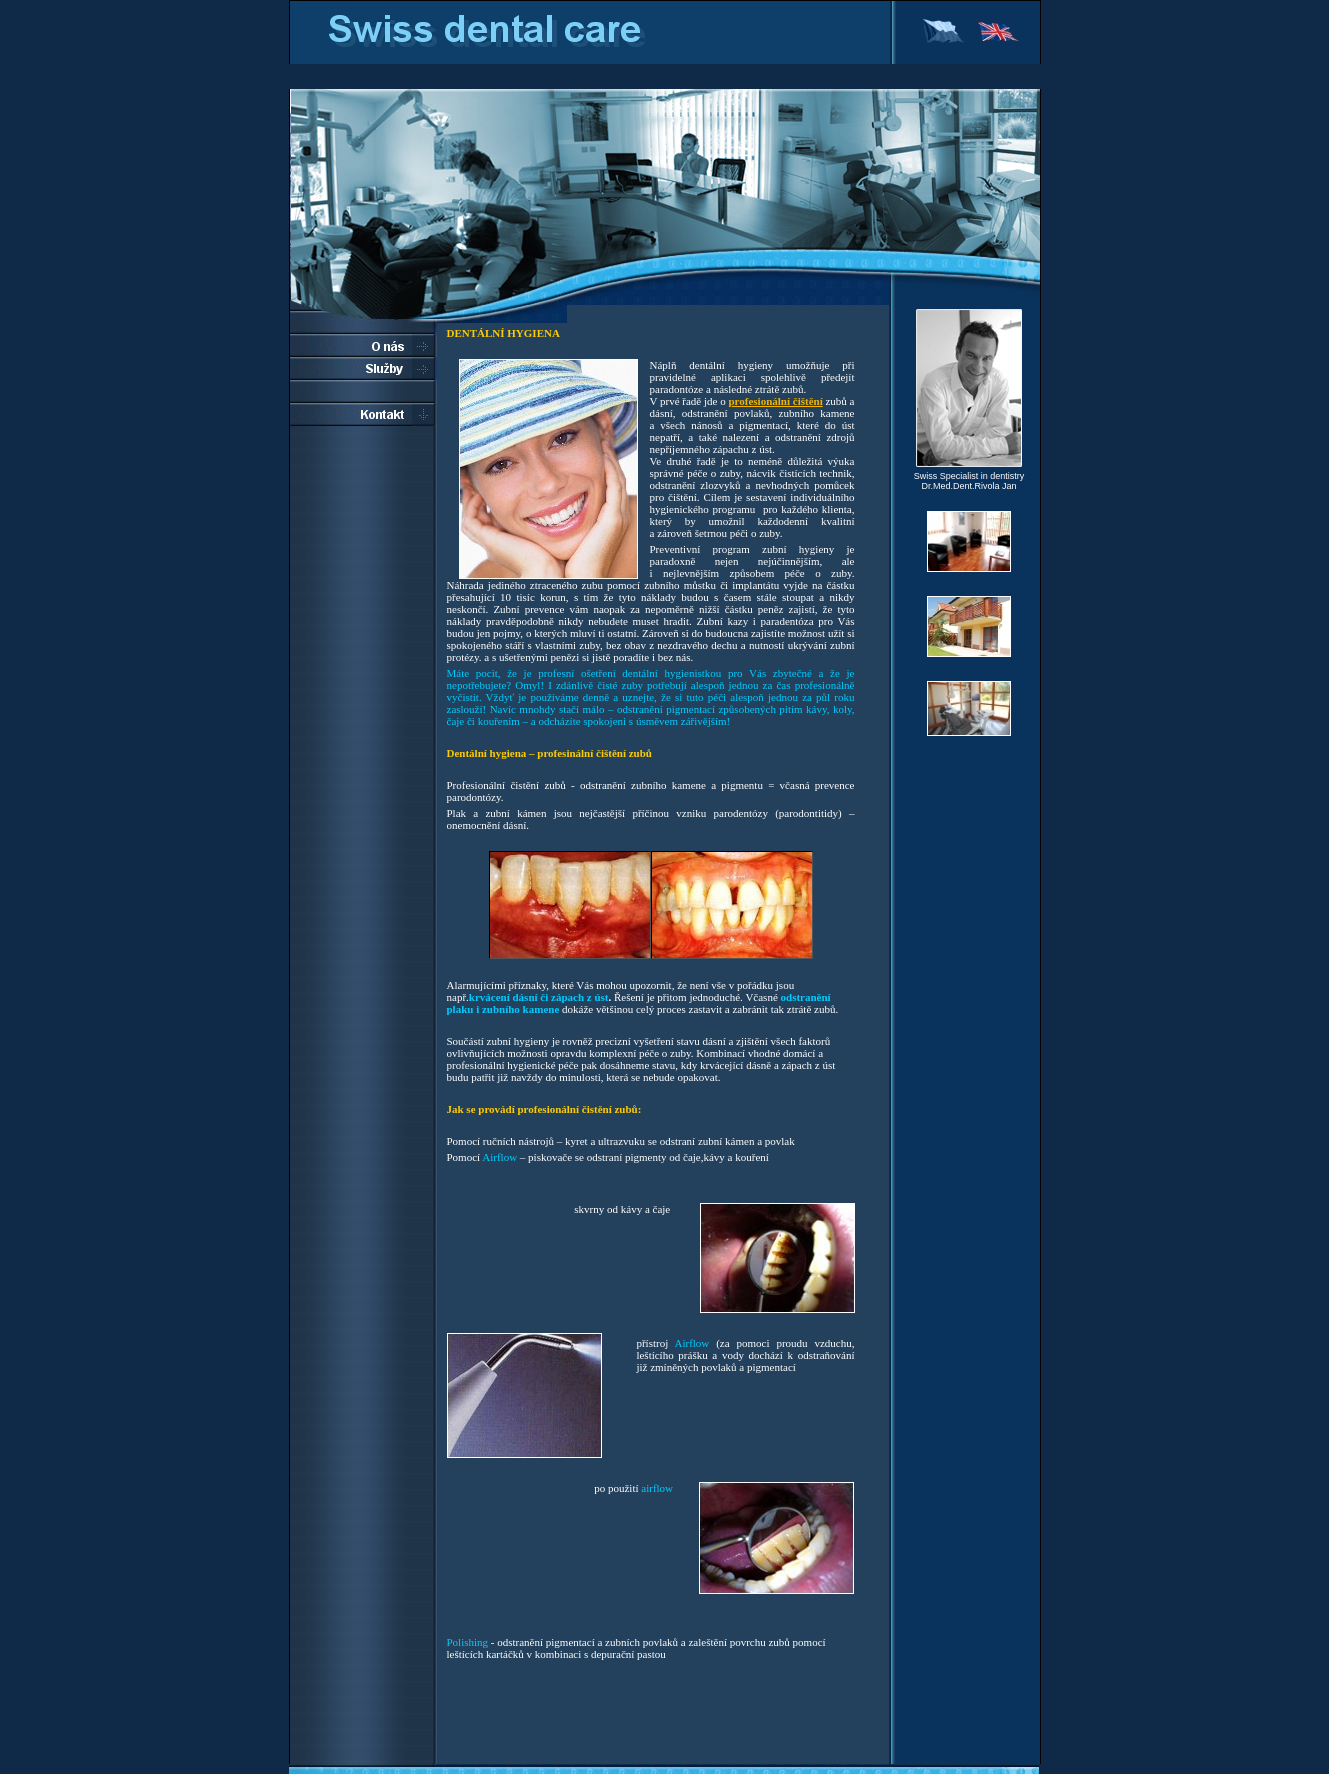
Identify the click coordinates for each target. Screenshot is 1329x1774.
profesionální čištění (775, 401)
